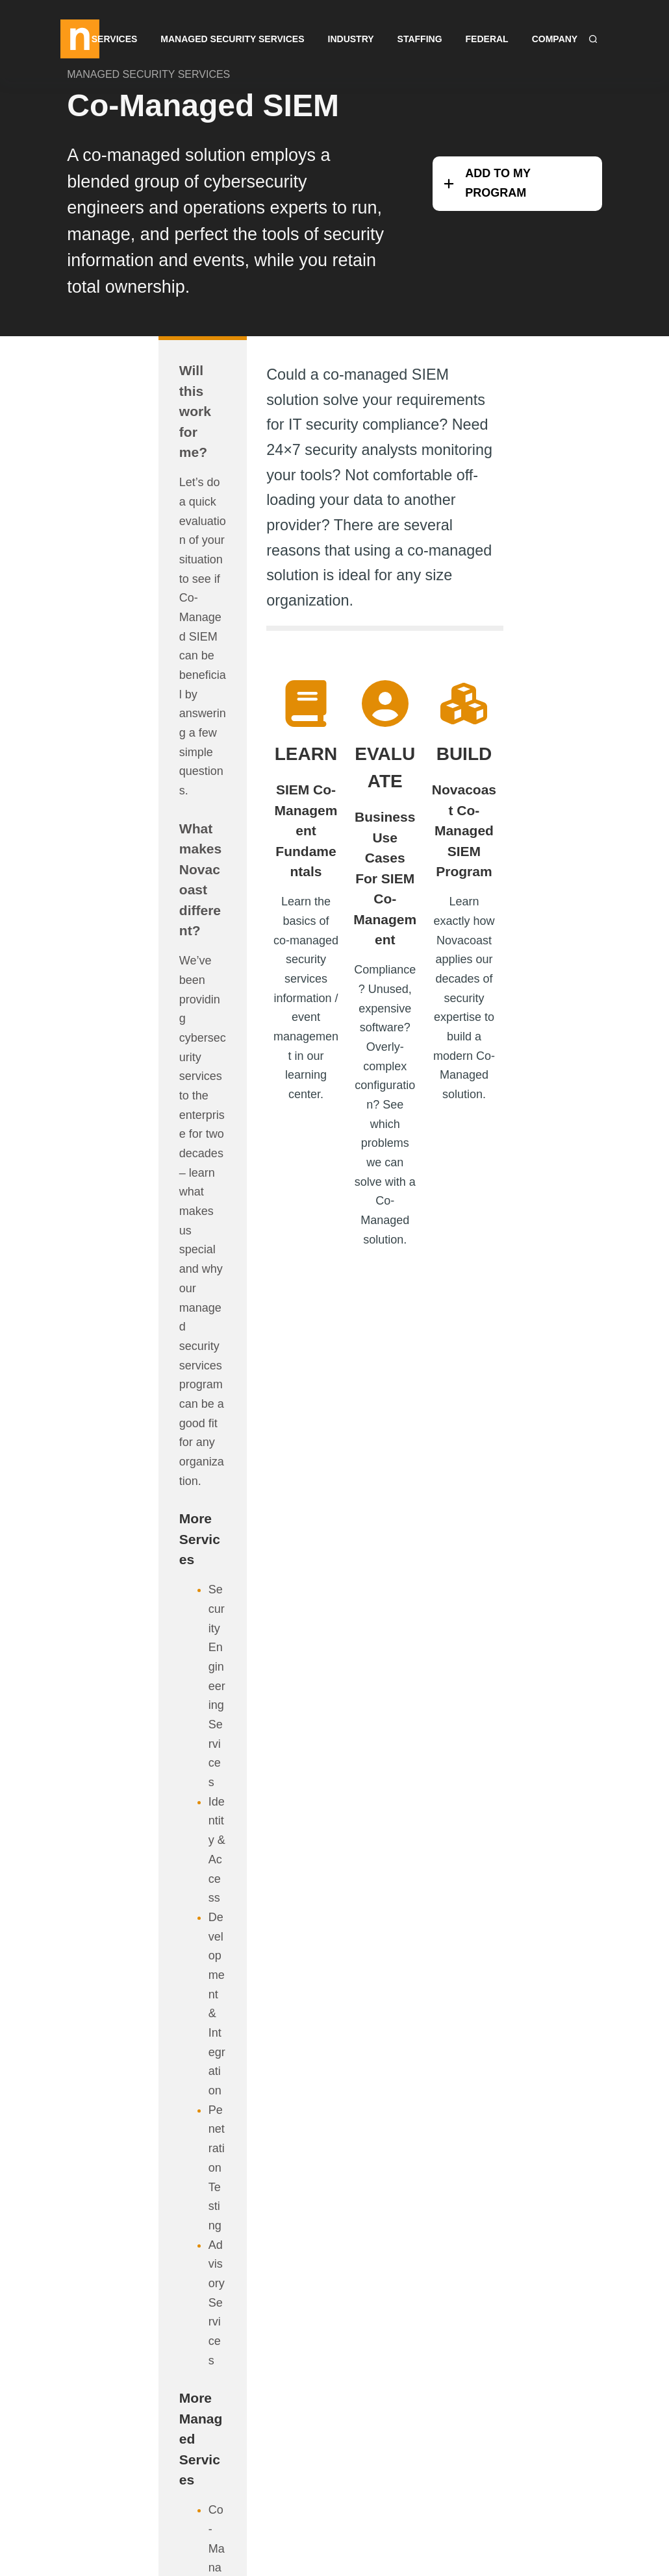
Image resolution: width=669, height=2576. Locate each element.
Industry (351, 39)
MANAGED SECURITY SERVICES (149, 80)
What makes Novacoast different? (124, 629)
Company (555, 39)
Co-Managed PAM (137, 1436)
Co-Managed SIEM (204, 111)
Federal (487, 39)
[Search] (593, 39)
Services (115, 39)
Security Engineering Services (141, 1019)
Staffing (420, 39)
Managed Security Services (232, 39)
